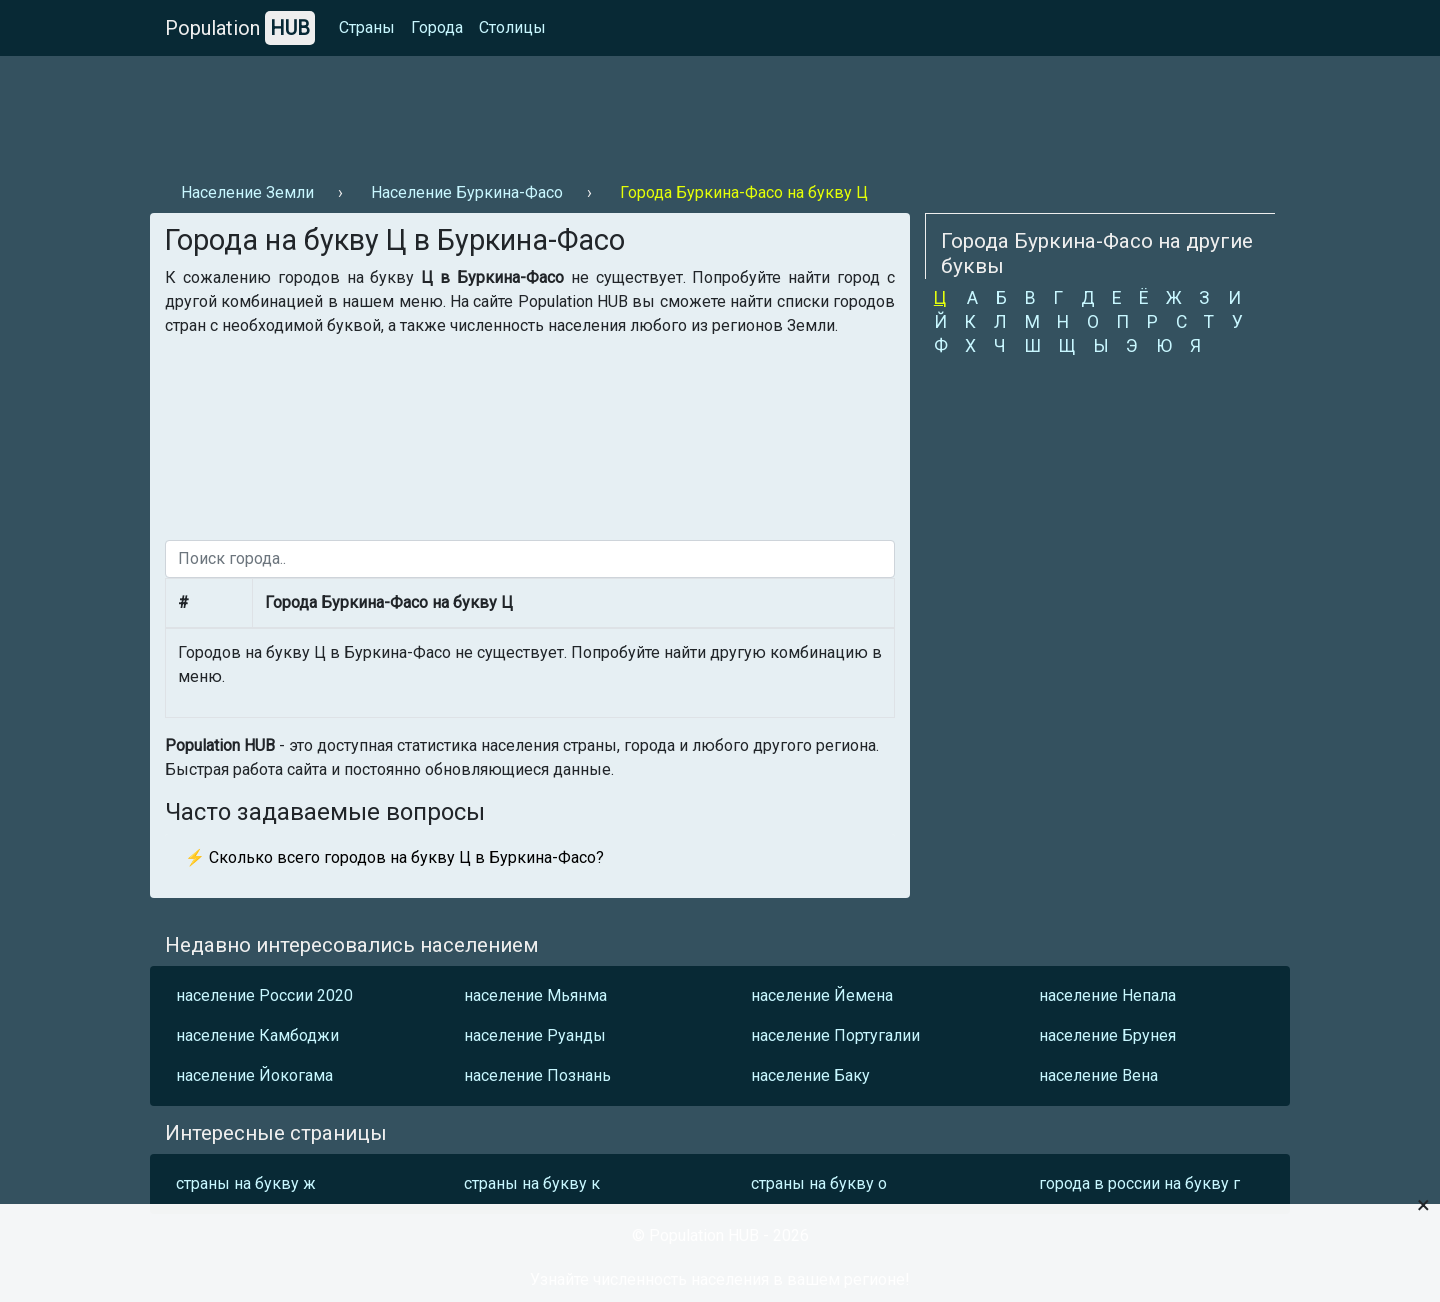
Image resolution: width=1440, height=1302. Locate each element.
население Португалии (835, 1035)
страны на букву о (819, 1183)
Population (240, 28)
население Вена (1098, 1075)
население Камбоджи (257, 1035)
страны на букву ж (246, 1183)
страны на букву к (532, 1183)
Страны (367, 27)
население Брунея (1107, 1035)
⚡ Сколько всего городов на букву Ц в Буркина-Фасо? (394, 857)
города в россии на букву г (1139, 1183)
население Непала (1107, 995)
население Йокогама (254, 1075)
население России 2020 (264, 995)
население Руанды (535, 1035)
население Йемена (822, 995)
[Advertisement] (514, 111)
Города (437, 27)
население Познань (537, 1075)
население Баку (810, 1075)
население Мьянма (535, 995)
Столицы (512, 27)
